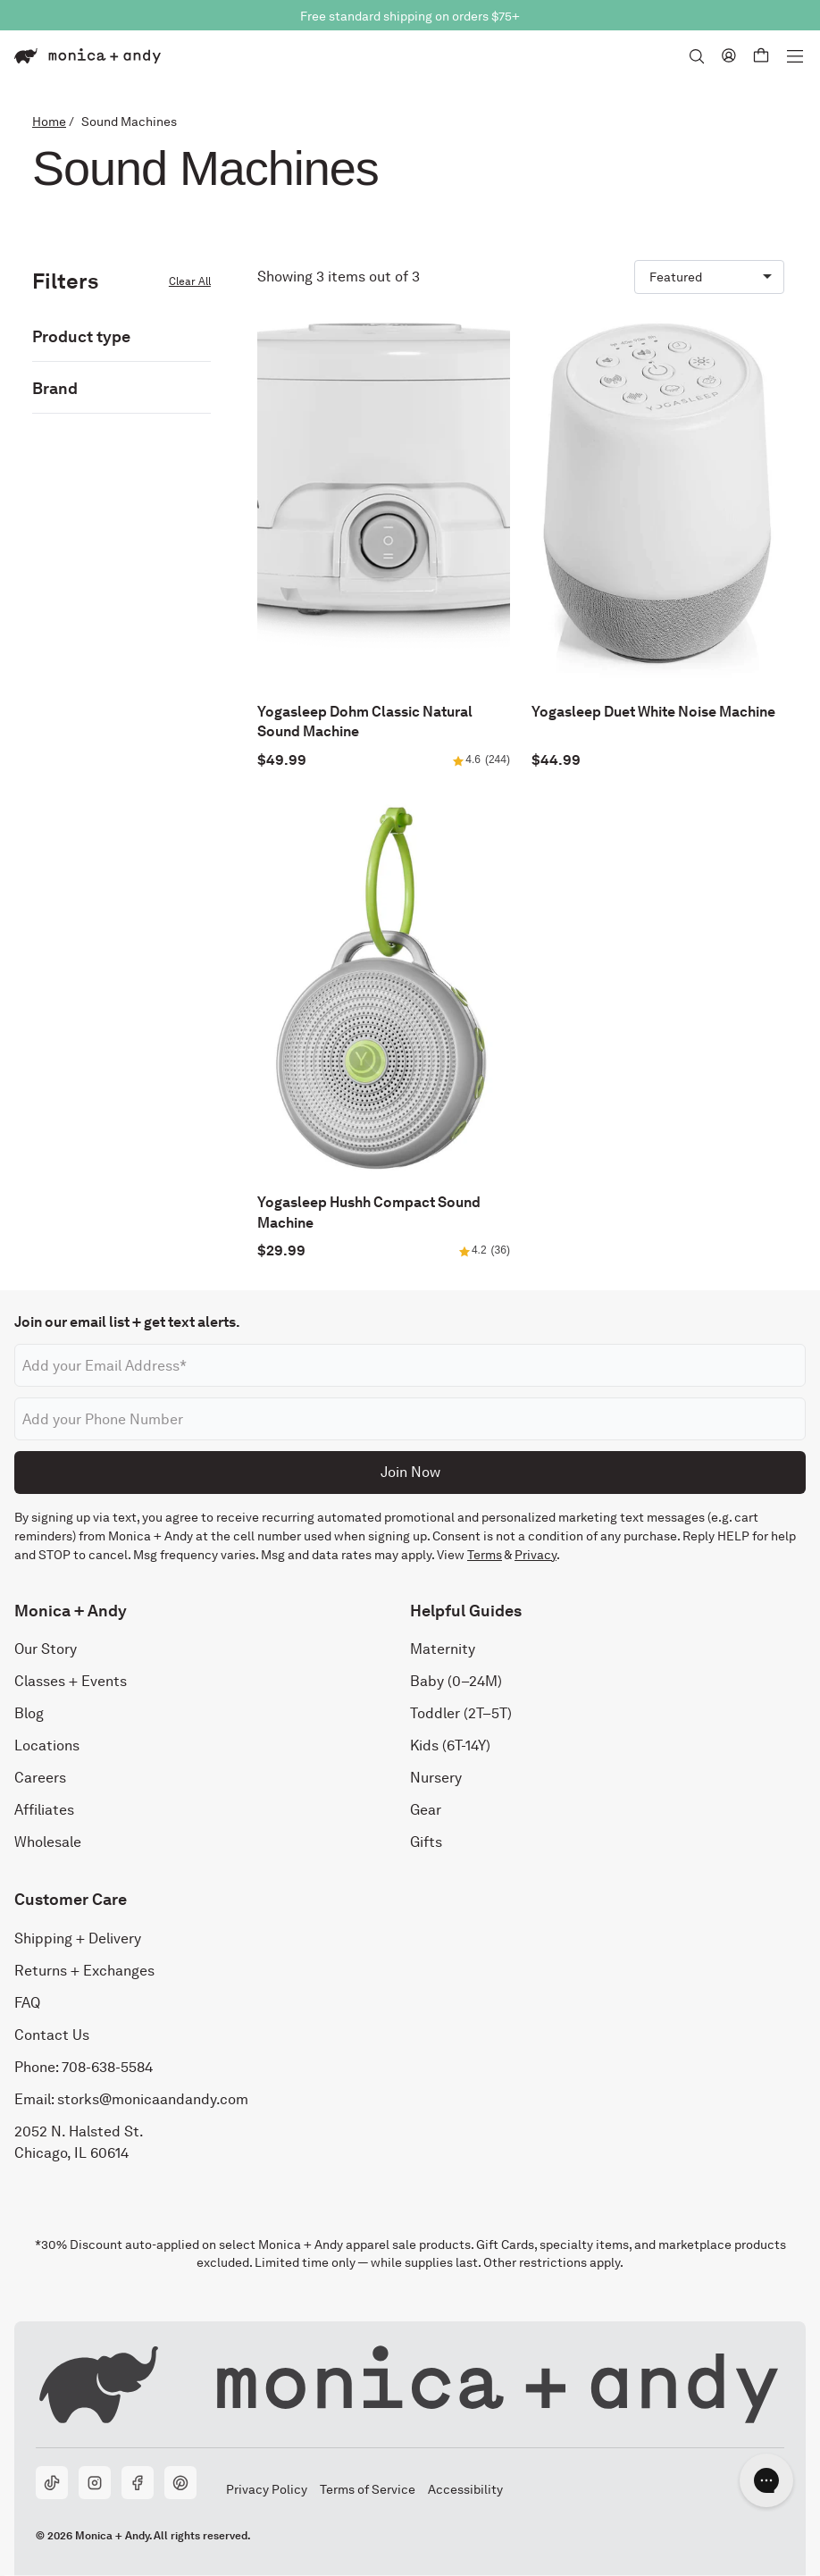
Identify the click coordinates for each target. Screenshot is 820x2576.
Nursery (436, 1777)
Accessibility (465, 2489)
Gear (425, 1809)
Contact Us (51, 2034)
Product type (81, 336)
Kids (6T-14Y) (450, 1745)
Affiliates (44, 1809)
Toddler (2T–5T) (461, 1713)
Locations (46, 1745)
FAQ (27, 2002)
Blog (29, 1713)
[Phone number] (410, 1418)
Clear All (190, 281)
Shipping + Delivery (77, 1938)
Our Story (45, 1648)
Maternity (442, 1648)
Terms (484, 1555)
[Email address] (410, 1365)
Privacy (535, 1555)
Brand (55, 388)
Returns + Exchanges (84, 1970)
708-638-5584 (107, 2067)
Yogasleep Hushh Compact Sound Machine (369, 1212)
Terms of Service (367, 2489)
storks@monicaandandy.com (152, 2099)
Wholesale (47, 1841)
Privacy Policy (266, 2489)
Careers (40, 1777)
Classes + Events (70, 1681)
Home (49, 121)
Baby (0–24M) (456, 1681)
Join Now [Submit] (410, 1472)
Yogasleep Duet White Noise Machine (653, 711)
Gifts (426, 1841)
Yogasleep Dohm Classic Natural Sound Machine (365, 721)
